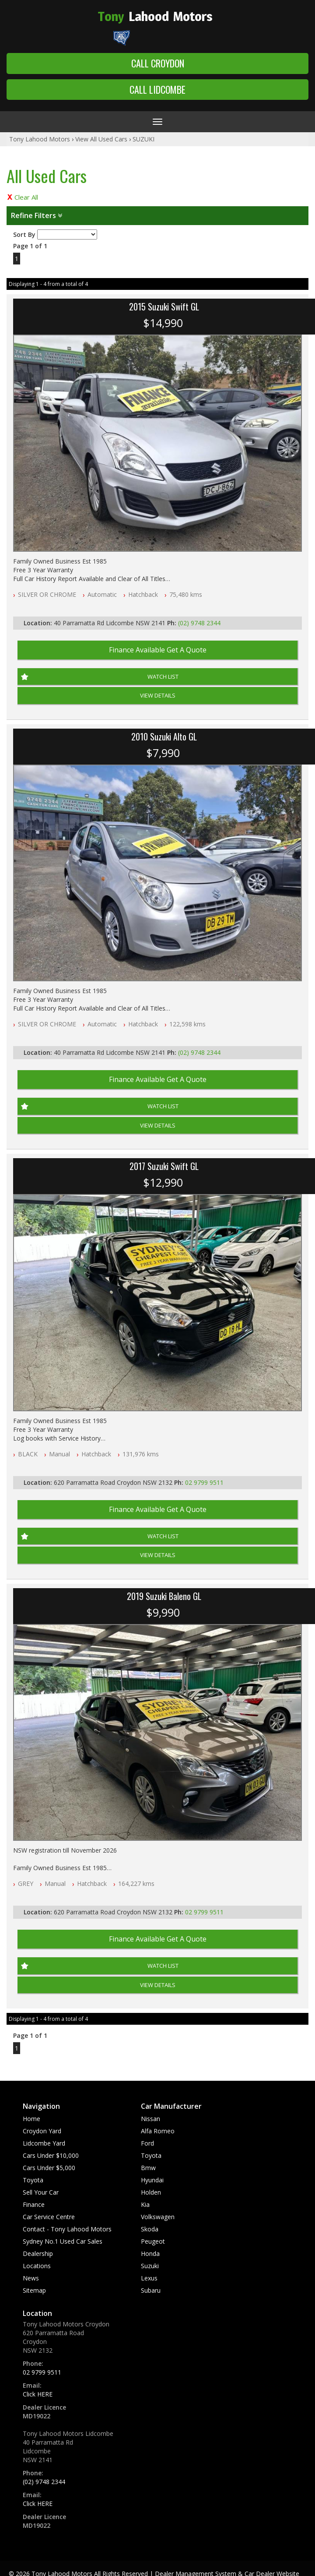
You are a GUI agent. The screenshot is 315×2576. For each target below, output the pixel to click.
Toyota (33, 2180)
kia (145, 2204)
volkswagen (158, 2217)
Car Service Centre (49, 2217)
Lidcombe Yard (44, 2143)
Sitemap (34, 2290)
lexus (149, 2278)
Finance (34, 2204)
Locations (37, 2266)
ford (147, 2143)
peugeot (153, 2241)
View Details (157, 695)
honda (150, 2253)
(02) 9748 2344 (199, 623)
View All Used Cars (101, 139)
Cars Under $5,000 (49, 2168)
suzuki (150, 2266)
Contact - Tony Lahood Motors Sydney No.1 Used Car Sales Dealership (67, 2241)
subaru (151, 2290)
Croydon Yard (42, 2131)
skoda (149, 2229)
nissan (150, 2118)
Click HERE (37, 2394)
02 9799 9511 (204, 1482)
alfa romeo (158, 2131)
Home (31, 2118)
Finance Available (157, 650)
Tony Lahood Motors (39, 139)
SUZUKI (143, 139)
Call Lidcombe (158, 89)
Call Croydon (157, 63)
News (31, 2278)
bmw (148, 2168)
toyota (151, 2155)
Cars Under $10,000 (51, 2155)
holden (151, 2192)
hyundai (152, 2180)
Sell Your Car (41, 2192)
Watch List (162, 676)
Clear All (26, 197)
